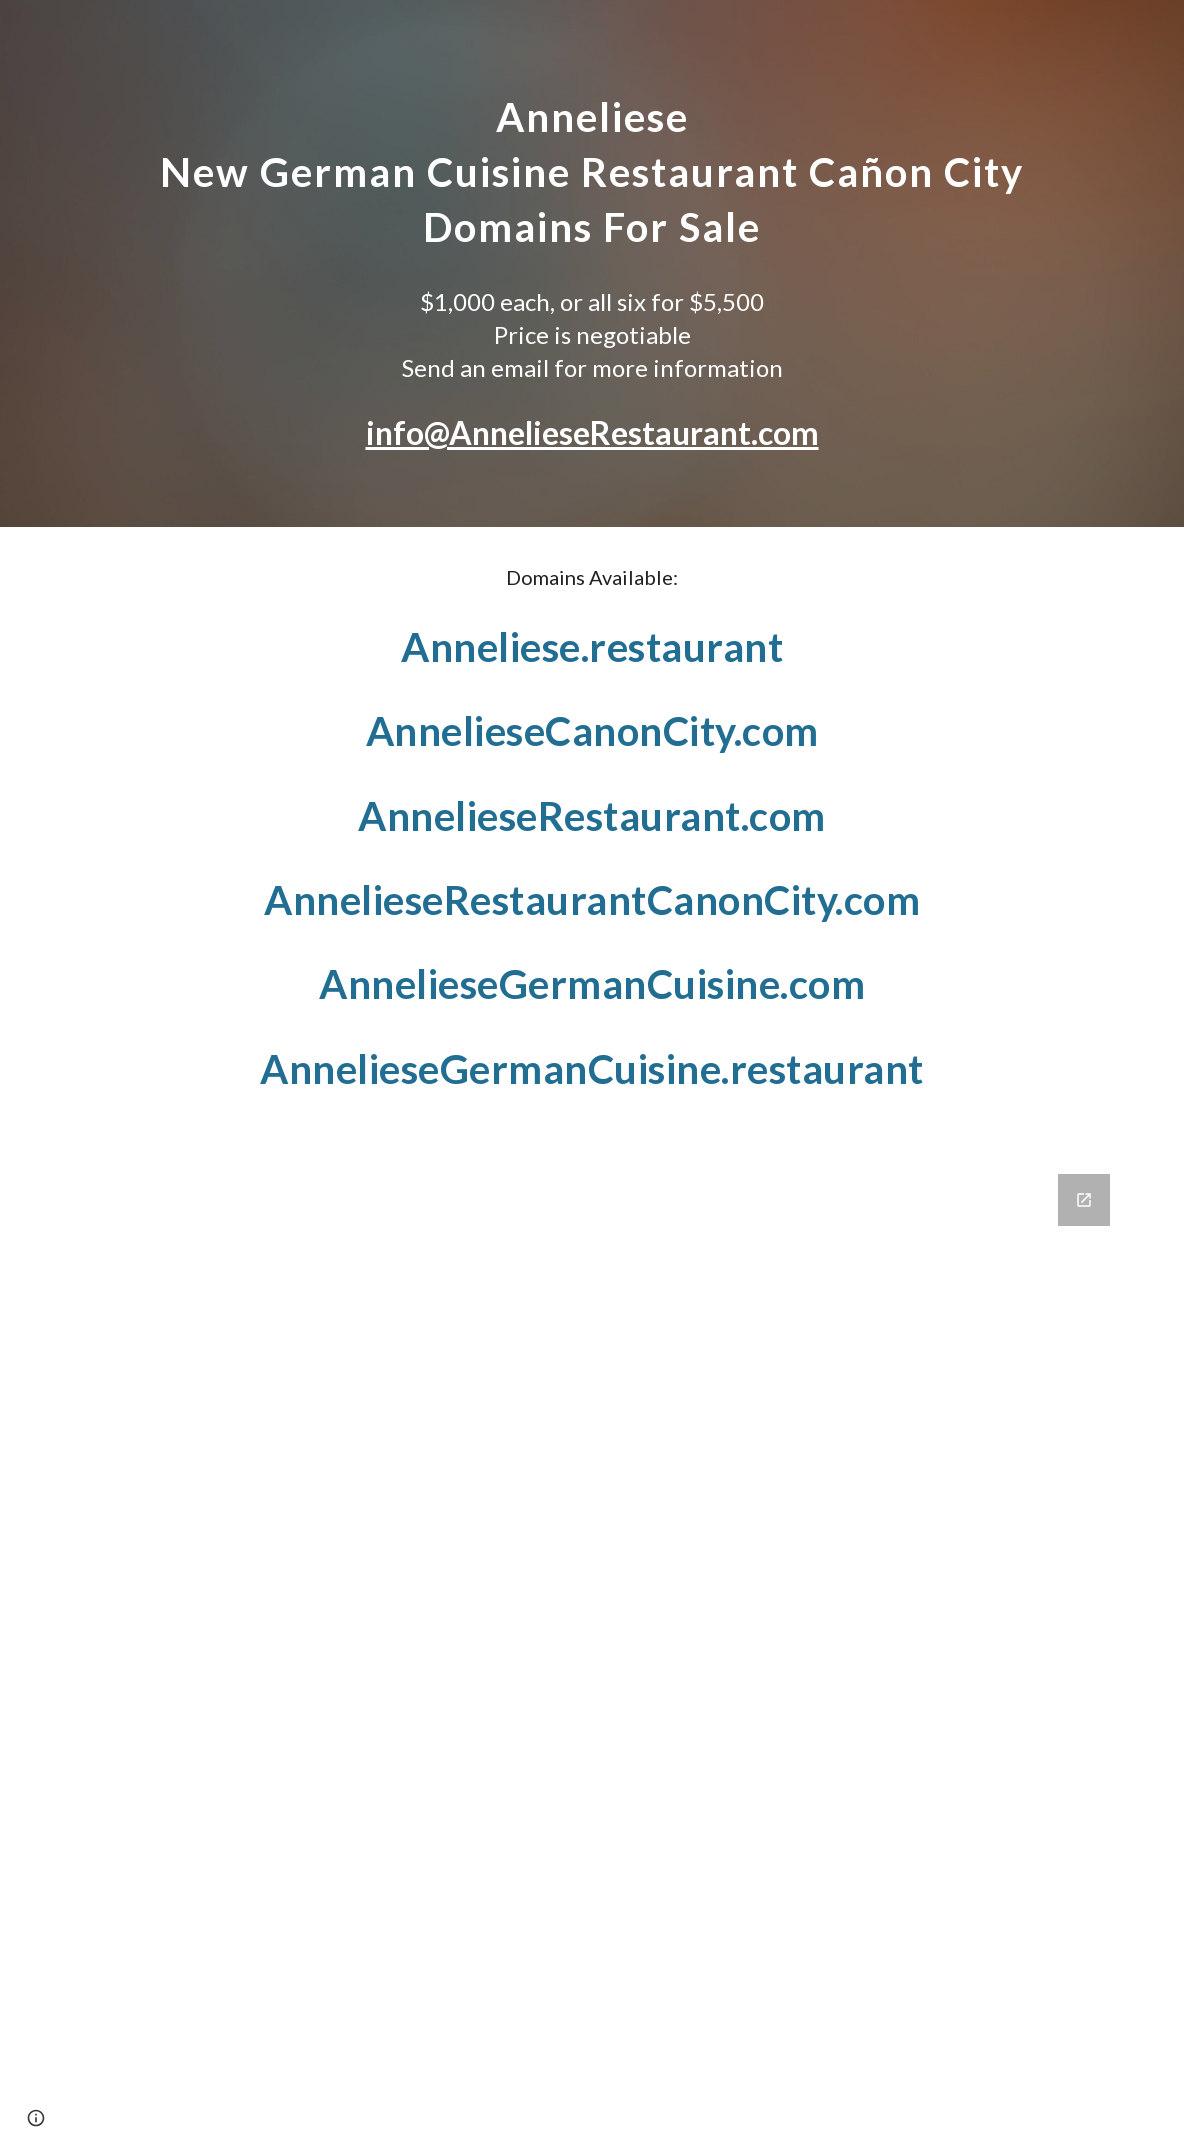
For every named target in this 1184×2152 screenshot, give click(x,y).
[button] (36, 2118)
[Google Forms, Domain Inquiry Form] (592, 1651)
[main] (592, 165)
